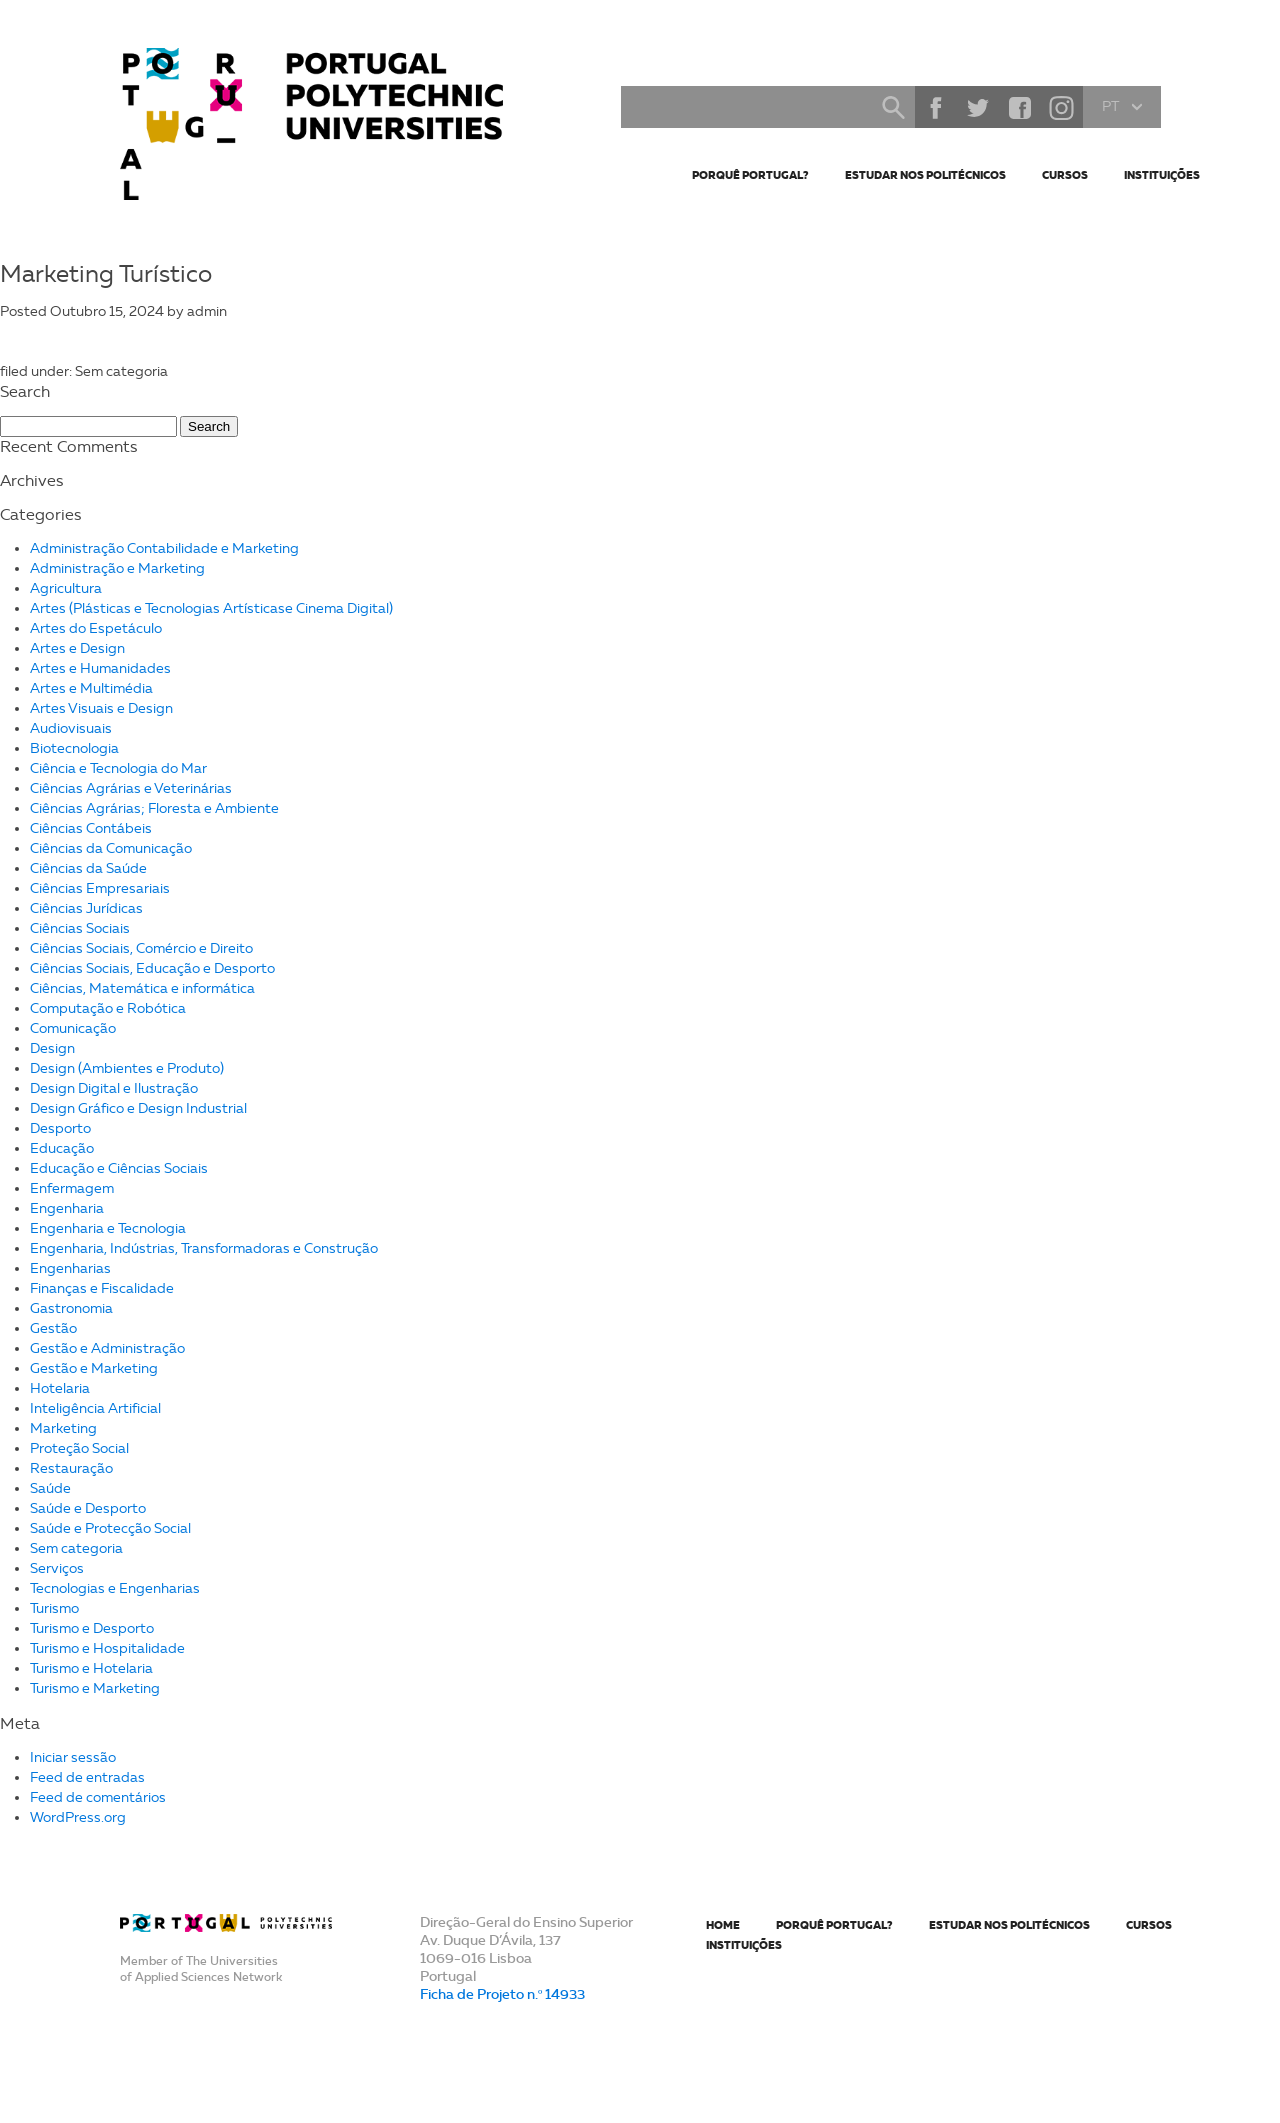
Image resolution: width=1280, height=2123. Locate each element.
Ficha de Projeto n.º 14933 (502, 1994)
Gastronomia (71, 1308)
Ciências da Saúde (88, 868)
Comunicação (73, 1028)
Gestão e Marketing (94, 1368)
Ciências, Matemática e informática (142, 988)
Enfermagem (72, 1188)
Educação (62, 1148)
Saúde (50, 1488)
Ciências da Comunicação (111, 848)
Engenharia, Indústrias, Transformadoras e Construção (204, 1248)
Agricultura (66, 588)
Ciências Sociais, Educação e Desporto (152, 968)
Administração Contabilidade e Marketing (164, 548)
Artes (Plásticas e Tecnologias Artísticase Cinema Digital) (211, 608)
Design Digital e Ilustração (114, 1088)
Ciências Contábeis (91, 828)
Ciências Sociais (80, 928)
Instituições (1162, 175)
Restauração (71, 1468)
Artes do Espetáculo (96, 628)
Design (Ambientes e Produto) (127, 1068)
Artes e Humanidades (100, 668)
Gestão (53, 1328)
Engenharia (67, 1208)
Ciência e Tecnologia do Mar (118, 768)
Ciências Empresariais (100, 888)
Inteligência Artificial (95, 1408)
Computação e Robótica (108, 1008)
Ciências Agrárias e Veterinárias (131, 788)
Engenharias (70, 1268)
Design (52, 1048)
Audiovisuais (71, 728)
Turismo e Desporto (92, 1628)
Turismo (54, 1608)
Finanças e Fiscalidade (102, 1288)
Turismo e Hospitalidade (107, 1648)
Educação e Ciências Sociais (119, 1168)
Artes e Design (77, 648)
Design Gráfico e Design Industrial (138, 1108)
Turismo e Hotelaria (91, 1668)
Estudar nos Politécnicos (925, 175)
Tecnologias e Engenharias (115, 1588)
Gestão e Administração (107, 1348)
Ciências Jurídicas (86, 908)
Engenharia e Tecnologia (108, 1228)
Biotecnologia (74, 748)
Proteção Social (79, 1448)
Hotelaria (60, 1388)
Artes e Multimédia (91, 688)
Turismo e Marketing (95, 1688)
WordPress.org (78, 1817)
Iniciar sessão (73, 1757)
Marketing (63, 1428)
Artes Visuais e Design (101, 708)
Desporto (60, 1128)
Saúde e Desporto (88, 1508)
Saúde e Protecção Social (110, 1528)
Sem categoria (76, 1548)
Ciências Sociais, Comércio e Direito (141, 948)
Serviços (57, 1568)
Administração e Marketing (117, 568)
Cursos (1065, 175)
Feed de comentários (98, 1797)
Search (893, 107)
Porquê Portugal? (750, 175)
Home (723, 1925)
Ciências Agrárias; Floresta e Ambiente (154, 808)
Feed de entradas (87, 1777)
